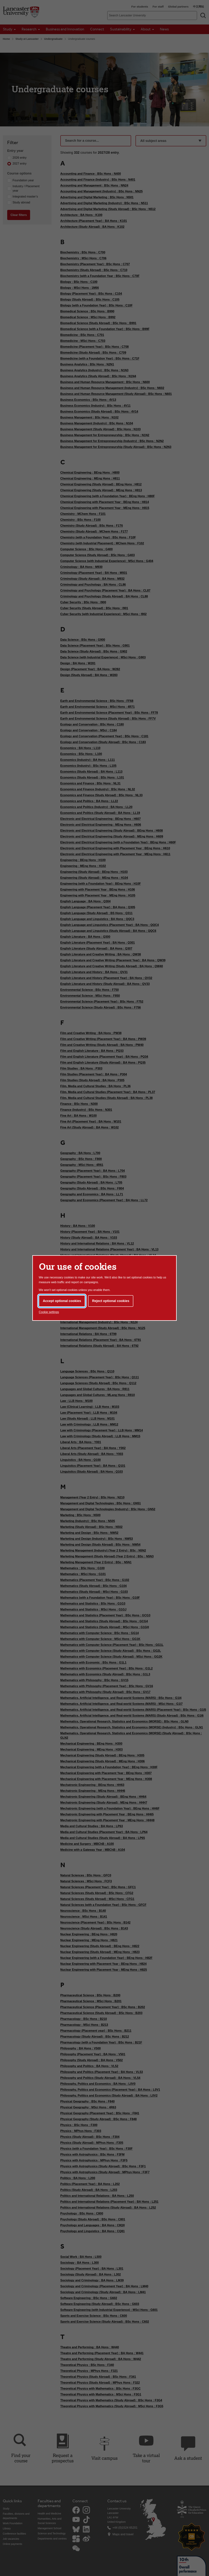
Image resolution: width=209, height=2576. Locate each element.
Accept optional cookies (62, 1301)
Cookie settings (49, 1312)
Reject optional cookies (110, 1301)
